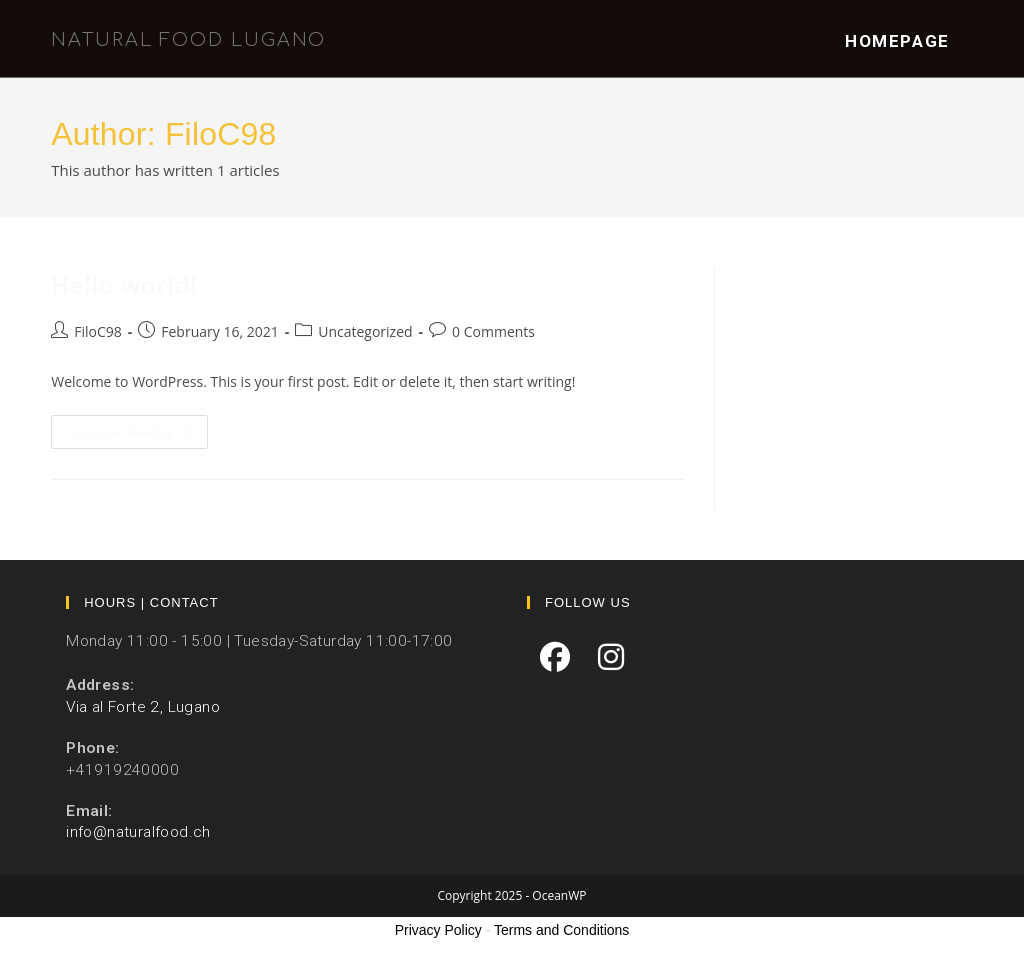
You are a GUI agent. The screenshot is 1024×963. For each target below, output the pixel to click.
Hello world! (124, 284)
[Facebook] (555, 657)
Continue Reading (138, 435)
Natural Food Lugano (188, 40)
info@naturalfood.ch (138, 832)
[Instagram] (611, 657)
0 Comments (493, 331)
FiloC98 (98, 331)
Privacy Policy (438, 930)
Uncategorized (365, 331)
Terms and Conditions (561, 930)
